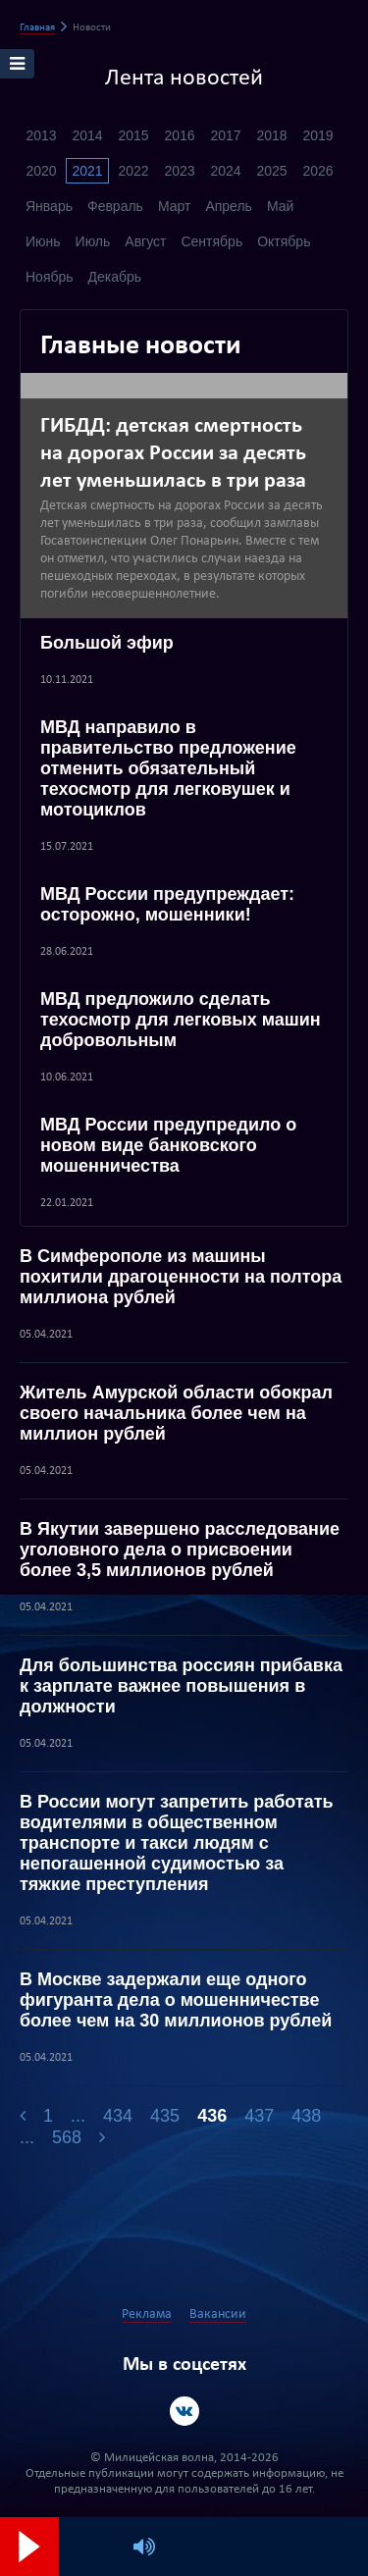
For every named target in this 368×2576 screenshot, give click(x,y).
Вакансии (217, 2314)
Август (145, 241)
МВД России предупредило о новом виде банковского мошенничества (168, 1145)
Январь (49, 206)
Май (280, 206)
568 (66, 2137)
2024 (225, 171)
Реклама (147, 2314)
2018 (271, 135)
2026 (317, 171)
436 (212, 2116)
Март (174, 206)
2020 (41, 171)
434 (117, 2116)
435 (165, 2116)
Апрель (228, 206)
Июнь (43, 241)
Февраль (115, 206)
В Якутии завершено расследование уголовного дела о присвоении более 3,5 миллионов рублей (180, 1549)
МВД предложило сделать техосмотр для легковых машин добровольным (180, 1019)
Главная (37, 28)
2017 (225, 135)
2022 (133, 171)
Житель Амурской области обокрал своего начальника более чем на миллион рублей (176, 1413)
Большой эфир (107, 643)
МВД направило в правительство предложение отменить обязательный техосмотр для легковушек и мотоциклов (168, 768)
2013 (41, 135)
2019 (317, 135)
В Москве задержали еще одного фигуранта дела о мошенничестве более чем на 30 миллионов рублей (176, 2000)
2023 (179, 171)
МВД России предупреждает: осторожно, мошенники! (167, 904)
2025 (271, 171)
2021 (87, 171)
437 (259, 2116)
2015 (133, 135)
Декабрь (115, 277)
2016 (179, 135)
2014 (87, 135)
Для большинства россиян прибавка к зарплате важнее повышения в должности (181, 1686)
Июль (93, 241)
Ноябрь (50, 277)
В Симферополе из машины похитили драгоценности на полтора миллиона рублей (181, 1276)
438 (306, 2116)
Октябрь (283, 241)
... (78, 2116)
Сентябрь (211, 241)
